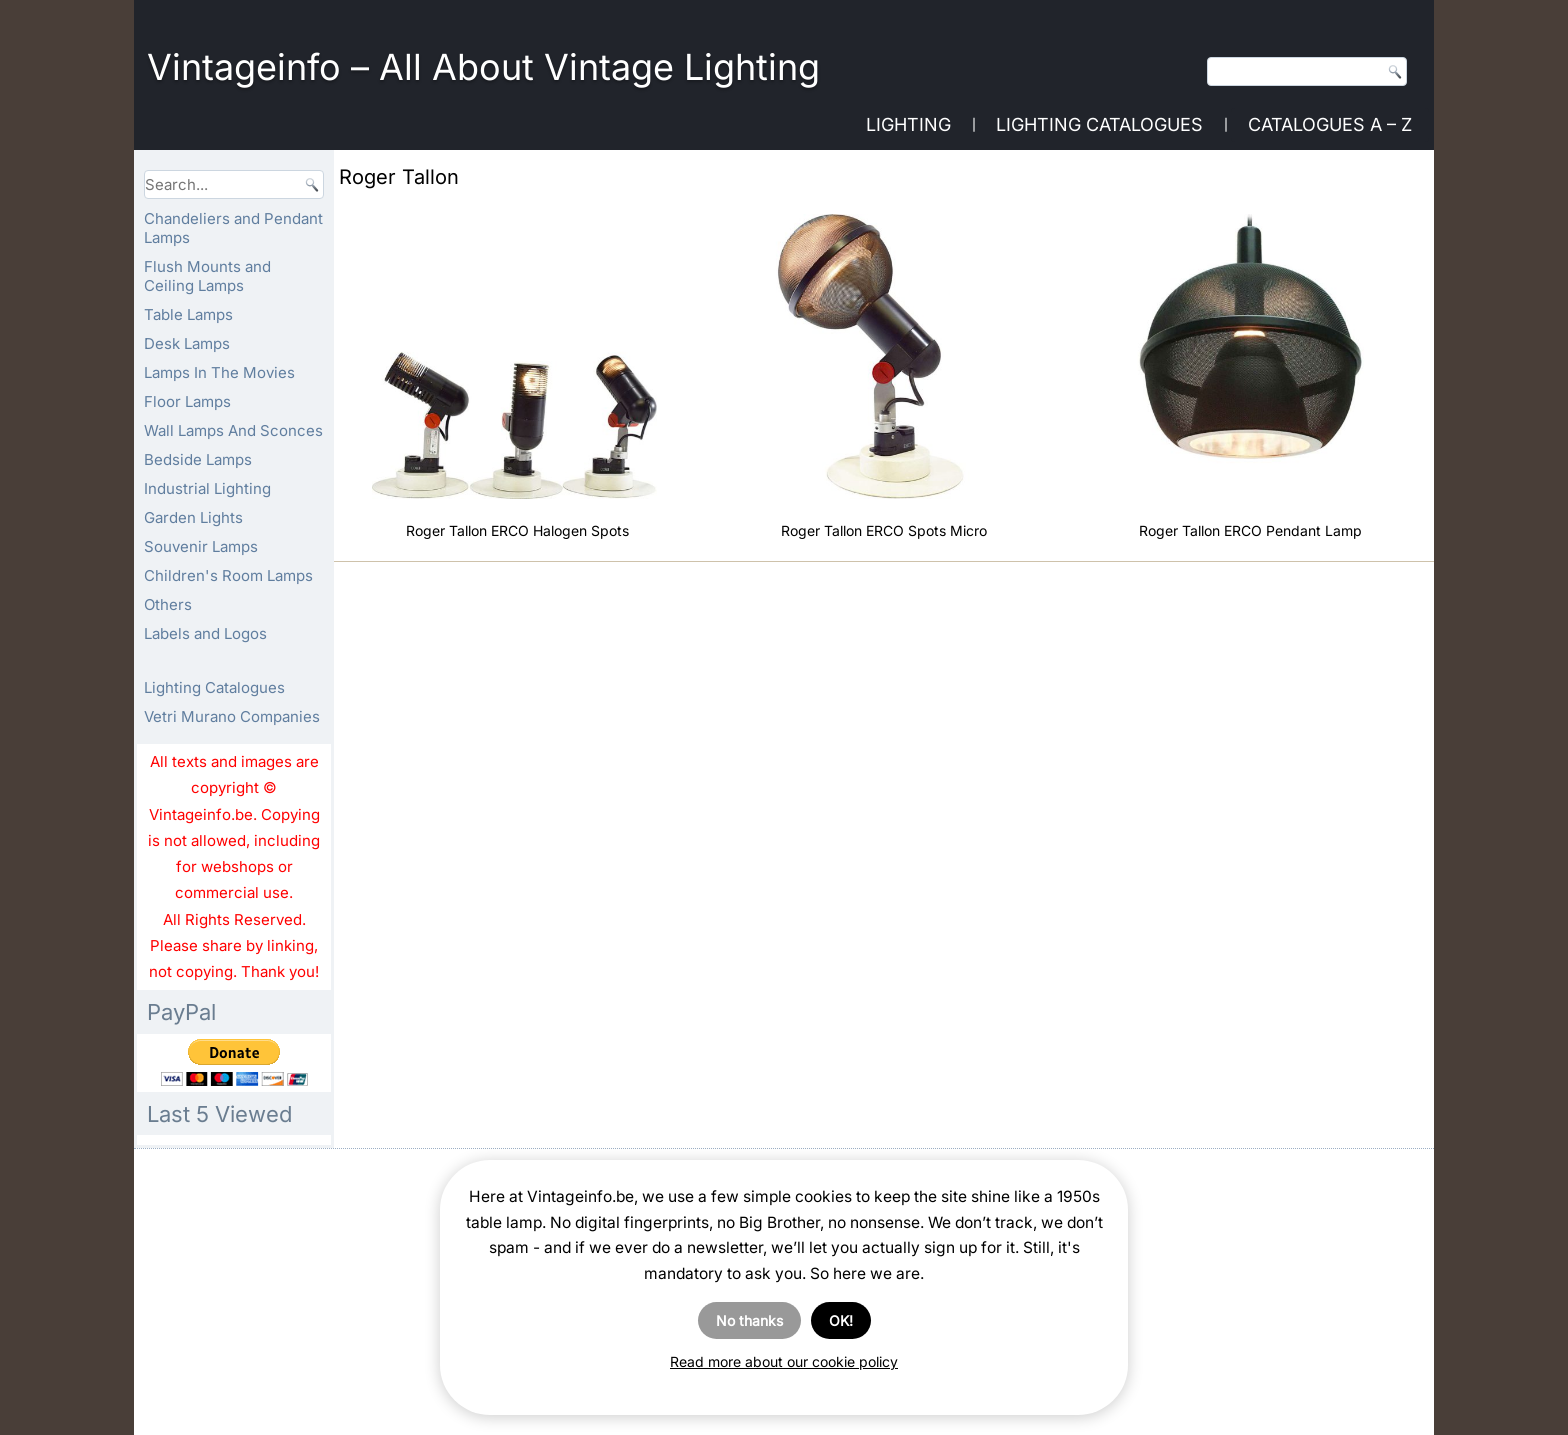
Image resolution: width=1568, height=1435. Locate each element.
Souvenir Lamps (201, 546)
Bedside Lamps (198, 459)
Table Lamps (188, 314)
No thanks (749, 1320)
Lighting (908, 124)
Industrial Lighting (207, 488)
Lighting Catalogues (1099, 124)
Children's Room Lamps (228, 575)
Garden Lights (193, 517)
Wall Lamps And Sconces (233, 430)
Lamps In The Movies (219, 372)
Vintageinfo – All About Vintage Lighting (483, 67)
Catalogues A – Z (1330, 124)
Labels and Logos (205, 633)
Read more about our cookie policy (784, 1361)
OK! (841, 1320)
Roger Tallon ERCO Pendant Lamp (1250, 530)
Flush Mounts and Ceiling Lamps (207, 276)
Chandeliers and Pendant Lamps (233, 228)
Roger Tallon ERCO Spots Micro (884, 530)
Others (168, 604)
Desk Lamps (187, 343)
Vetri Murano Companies (232, 716)
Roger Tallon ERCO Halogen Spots (517, 530)
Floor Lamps (187, 401)
